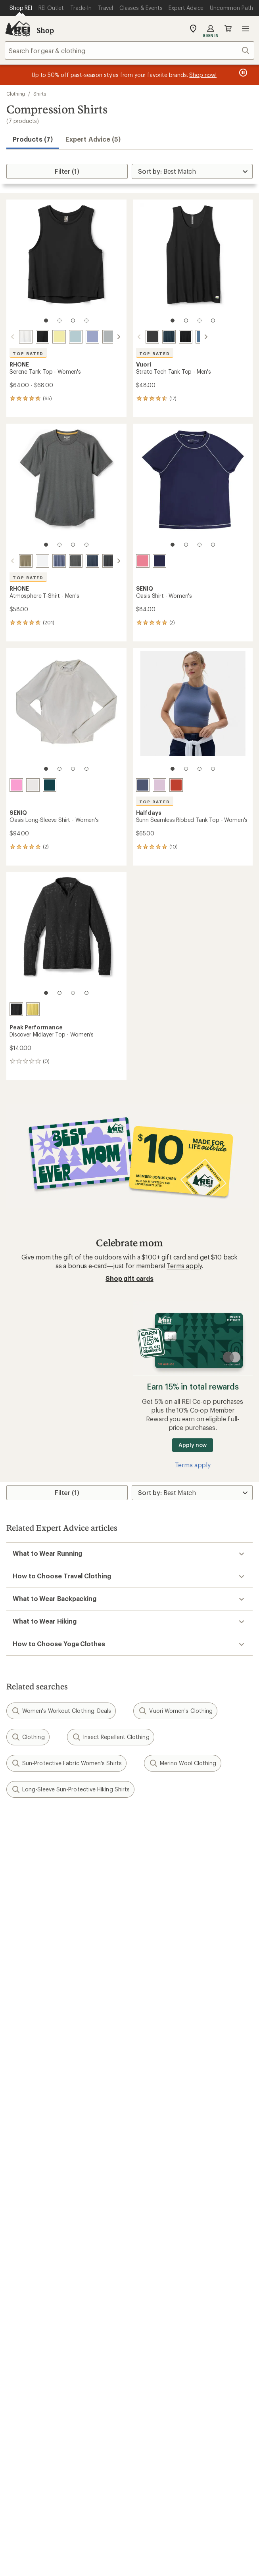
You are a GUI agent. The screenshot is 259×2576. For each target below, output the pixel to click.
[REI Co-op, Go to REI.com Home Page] (17, 28)
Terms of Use (65, 2498)
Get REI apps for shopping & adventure (129, 2429)
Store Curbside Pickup (166, 2098)
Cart (228, 28)
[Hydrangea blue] (92, 337)
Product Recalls (220, 2510)
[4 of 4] (86, 320)
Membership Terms (121, 2520)
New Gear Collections (37, 2203)
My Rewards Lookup (36, 2086)
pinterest (139, 2406)
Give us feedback (109, 1825)
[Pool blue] (75, 337)
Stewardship (151, 2310)
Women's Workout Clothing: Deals (61, 1711)
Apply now (192, 1445)
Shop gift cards (129, 1278)
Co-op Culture (27, 2274)
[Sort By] (192, 171)
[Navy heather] (159, 337)
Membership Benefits (37, 2110)
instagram (81, 2406)
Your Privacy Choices (128, 2498)
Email (12, 1880)
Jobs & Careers (28, 2262)
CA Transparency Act (56, 2520)
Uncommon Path (157, 2215)
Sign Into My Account (38, 2074)
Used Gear (21, 2215)
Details (116, 1864)
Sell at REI (20, 2286)
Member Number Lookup (43, 2192)
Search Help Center (34, 2345)
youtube (158, 2406)
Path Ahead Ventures (163, 2227)
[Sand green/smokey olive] (26, 561)
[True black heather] (109, 561)
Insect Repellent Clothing (111, 1737)
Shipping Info (153, 2110)
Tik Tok (100, 2406)
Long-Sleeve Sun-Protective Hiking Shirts (70, 1789)
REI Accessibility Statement (195, 2520)
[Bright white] (42, 561)
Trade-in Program (31, 2227)
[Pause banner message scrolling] (242, 72)
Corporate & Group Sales (42, 2310)
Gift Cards (20, 2157)
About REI (148, 2262)
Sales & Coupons (158, 2145)
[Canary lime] (33, 1009)
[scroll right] (118, 337)
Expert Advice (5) (93, 139)
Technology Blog (157, 2298)
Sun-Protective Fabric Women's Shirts (66, 1763)
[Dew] (33, 785)
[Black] (42, 337)
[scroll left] (12, 337)
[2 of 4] (59, 320)
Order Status (151, 2074)
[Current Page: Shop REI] (20, 8)
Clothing (15, 93)
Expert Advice (153, 2192)
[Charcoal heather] (143, 337)
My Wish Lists (25, 2098)
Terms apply (184, 1265)
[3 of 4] (73, 320)
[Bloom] (143, 561)
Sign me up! (129, 1919)
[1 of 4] (46, 320)
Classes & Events (157, 2203)
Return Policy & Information (173, 2086)
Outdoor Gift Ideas (33, 2145)
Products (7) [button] (33, 139)
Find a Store (23, 2357)
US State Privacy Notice (49, 2510)
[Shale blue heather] (59, 561)
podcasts (177, 2406)
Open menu (245, 28)
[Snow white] (26, 337)
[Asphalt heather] (75, 561)
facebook (119, 2406)
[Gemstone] (49, 785)
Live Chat (19, 2369)
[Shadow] (143, 785)
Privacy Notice (193, 2498)
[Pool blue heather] (193, 337)
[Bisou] (159, 785)
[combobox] (129, 50)
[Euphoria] (16, 785)
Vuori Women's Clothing (175, 1711)
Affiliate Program (30, 2298)
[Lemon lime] (59, 337)
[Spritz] (176, 785)
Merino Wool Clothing (183, 1763)
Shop (45, 30)
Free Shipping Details (163, 2157)
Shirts (39, 93)
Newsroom (149, 2286)
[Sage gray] (109, 337)
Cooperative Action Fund (169, 2274)
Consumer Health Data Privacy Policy (139, 2510)
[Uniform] (159, 561)
